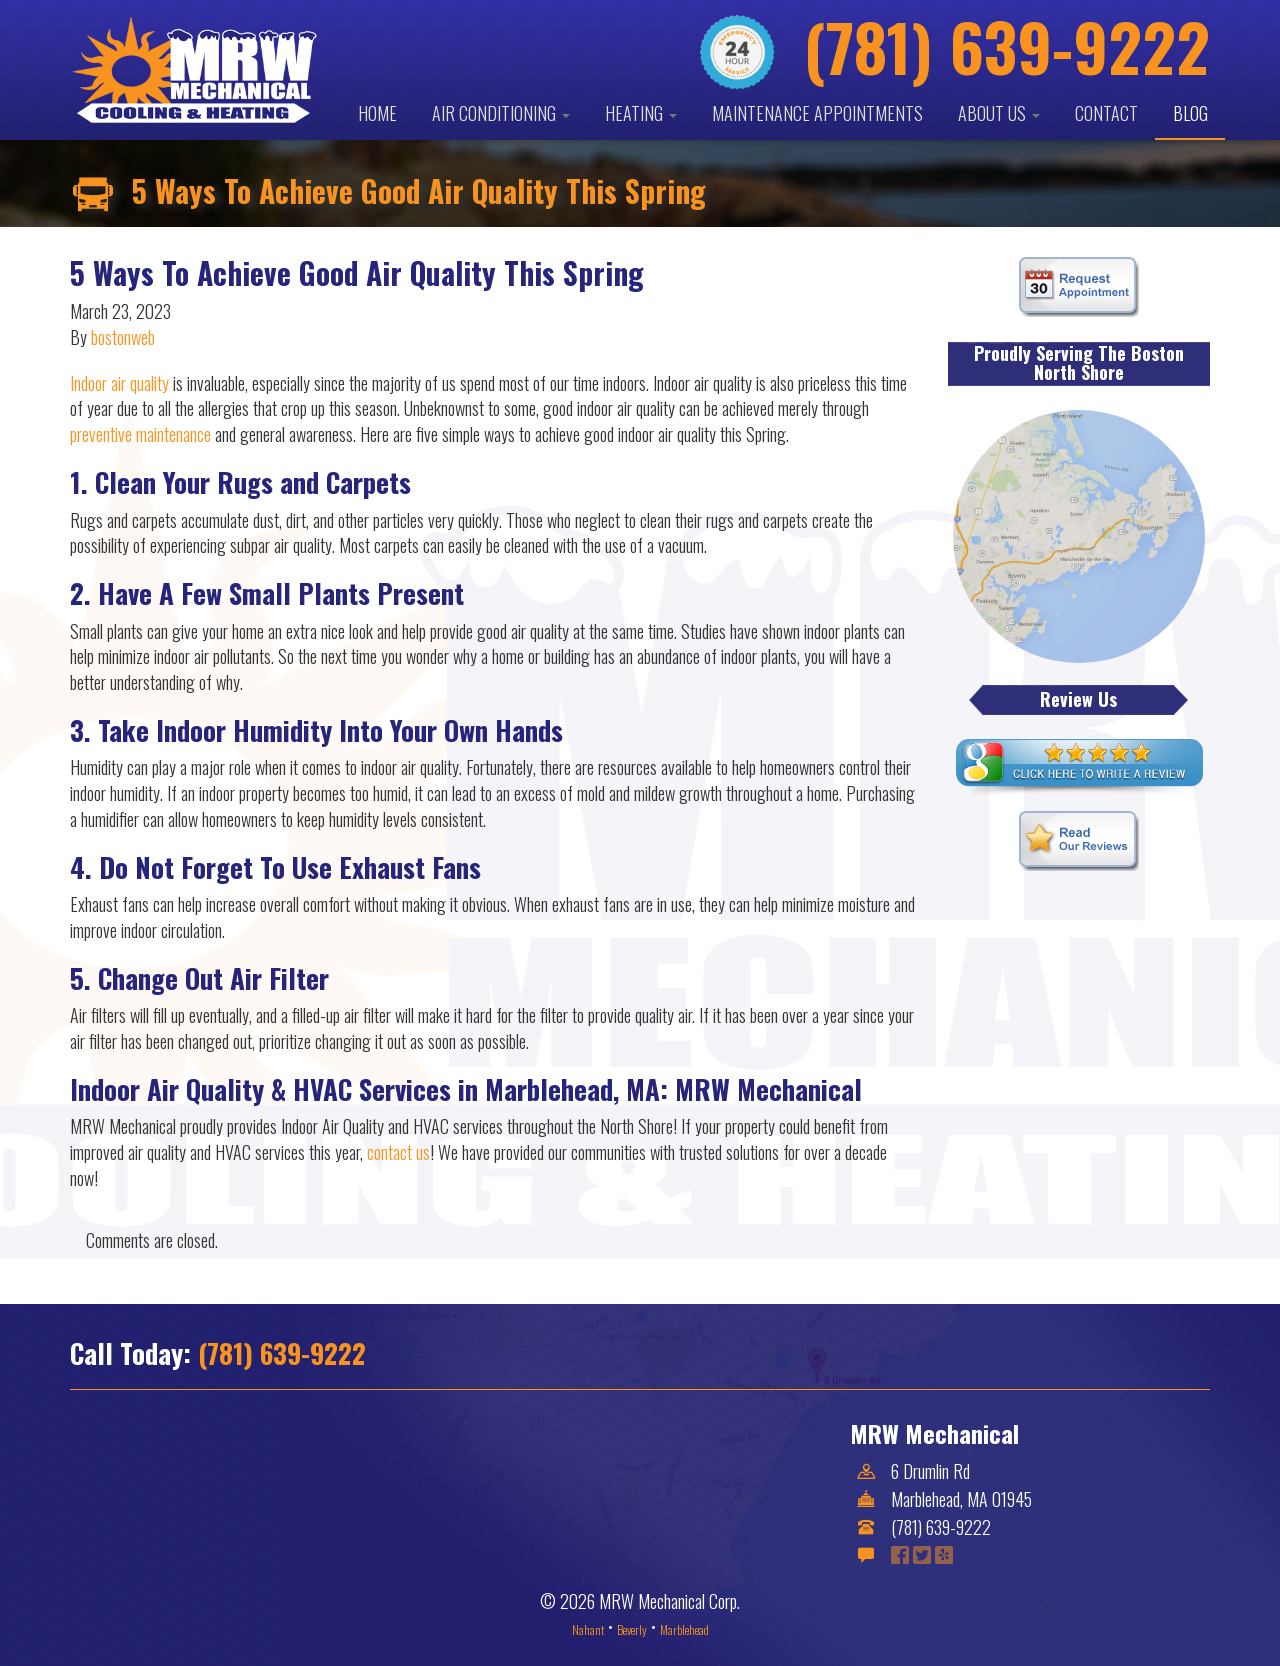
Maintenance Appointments (817, 113)
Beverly (632, 1629)
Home (377, 113)
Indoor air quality (119, 383)
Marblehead (684, 1629)
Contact (1106, 113)
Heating (641, 113)
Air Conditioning (501, 113)
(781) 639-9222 (282, 1353)
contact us (398, 1152)
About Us (999, 113)
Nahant (588, 1629)
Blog (1190, 113)
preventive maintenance (140, 434)
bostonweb (123, 337)
